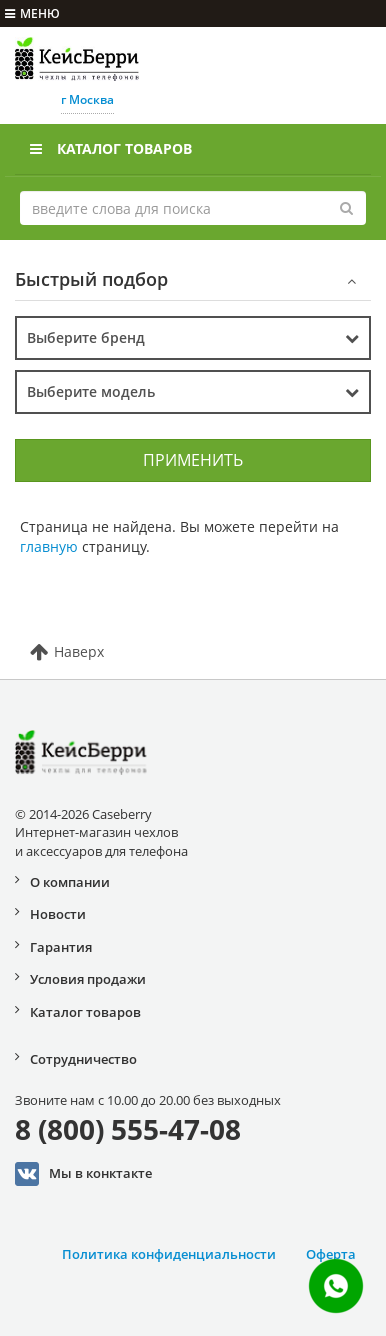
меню (32, 13)
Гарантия (61, 947)
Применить (193, 460)
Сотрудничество (83, 1059)
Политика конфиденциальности (169, 1254)
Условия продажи (88, 979)
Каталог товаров (111, 148)
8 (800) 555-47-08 (128, 1129)
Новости (58, 914)
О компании (70, 882)
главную (49, 546)
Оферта (331, 1254)
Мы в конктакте (83, 1174)
